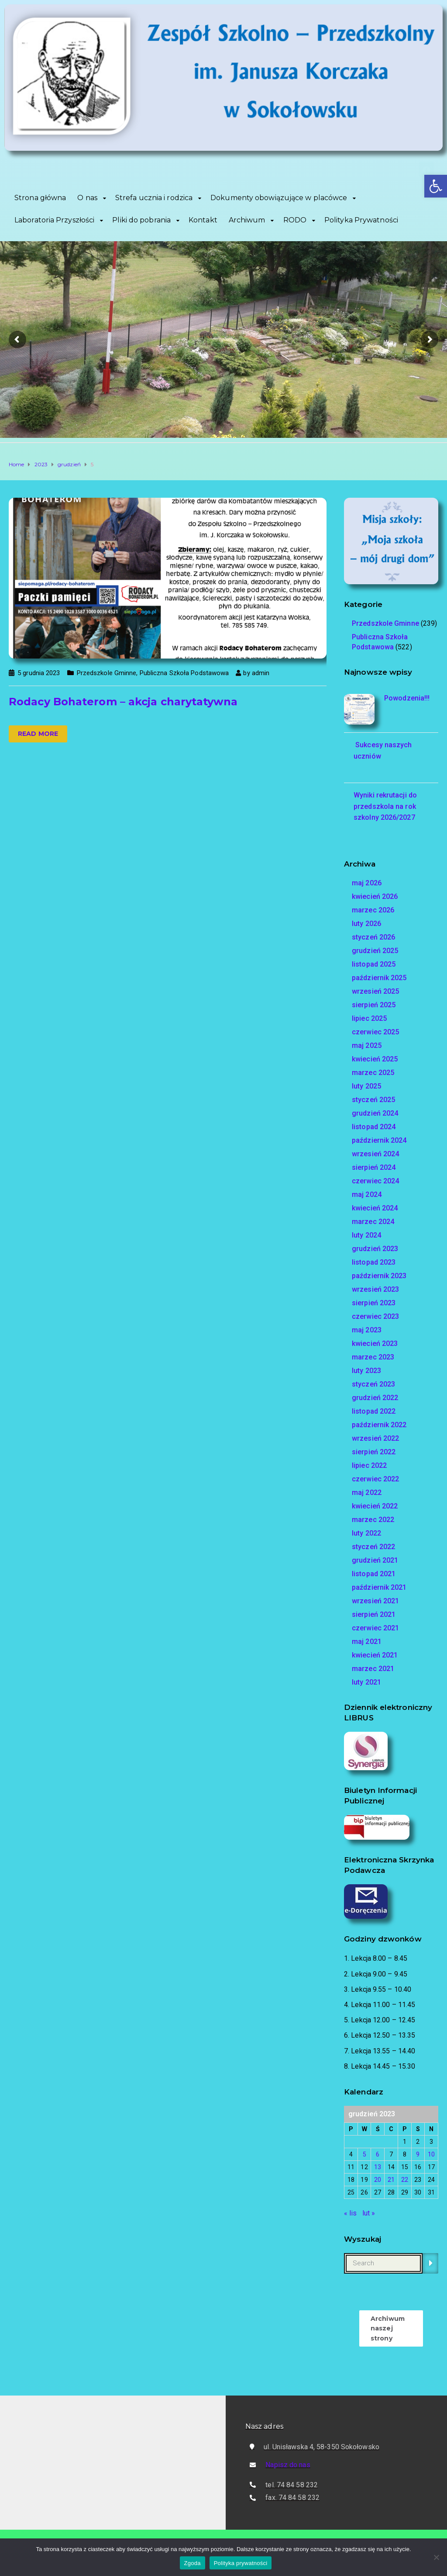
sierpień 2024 (373, 1167)
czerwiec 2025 (375, 1032)
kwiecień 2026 (375, 896)
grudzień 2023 (375, 1249)
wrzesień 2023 (375, 1289)
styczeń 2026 (373, 937)
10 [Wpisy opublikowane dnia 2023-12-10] (431, 2154)
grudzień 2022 (375, 1398)
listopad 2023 (373, 1262)
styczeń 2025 (373, 1100)
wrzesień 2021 (375, 1601)
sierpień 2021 (373, 1614)
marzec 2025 (373, 1072)
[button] (435, 186)
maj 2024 (367, 1194)
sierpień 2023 (373, 1303)
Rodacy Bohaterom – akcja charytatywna (123, 701)
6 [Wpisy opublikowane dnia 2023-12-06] (377, 2154)
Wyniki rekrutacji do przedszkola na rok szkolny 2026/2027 (385, 806)
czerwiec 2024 (375, 1181)
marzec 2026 (373, 910)
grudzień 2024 (375, 1113)
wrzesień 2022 (375, 1438)
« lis (350, 2213)
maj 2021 (367, 1641)
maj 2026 (367, 883)
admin (261, 673)
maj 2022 (367, 1492)
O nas (87, 198)
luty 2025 (366, 1086)
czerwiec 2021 (375, 1628)
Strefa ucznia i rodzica (154, 198)
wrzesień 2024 (375, 1154)
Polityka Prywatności (361, 220)
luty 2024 (366, 1235)
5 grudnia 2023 (38, 673)
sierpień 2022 (373, 1452)
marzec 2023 (373, 1357)
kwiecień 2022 (375, 1506)
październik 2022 (379, 1425)
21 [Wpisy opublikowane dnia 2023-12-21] (391, 2179)
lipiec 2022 (369, 1465)
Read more (38, 734)
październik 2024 (379, 1140)
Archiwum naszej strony (388, 2328)
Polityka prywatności (241, 2563)
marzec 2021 (373, 1668)
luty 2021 (366, 1682)
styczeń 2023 (373, 1384)
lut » (368, 2213)
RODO (294, 220)
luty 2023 (366, 1370)
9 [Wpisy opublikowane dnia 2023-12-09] (417, 2154)
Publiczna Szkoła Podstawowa (184, 673)
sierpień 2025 (373, 1005)
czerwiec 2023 (375, 1316)
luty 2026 (366, 923)
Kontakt (203, 220)
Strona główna (40, 198)
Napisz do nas (287, 2465)
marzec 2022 (373, 1519)
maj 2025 (367, 1045)
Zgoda (192, 2563)
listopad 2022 (373, 1411)
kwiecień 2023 (375, 1343)
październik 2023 (379, 1276)
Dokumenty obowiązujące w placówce (278, 198)
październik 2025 (379, 978)
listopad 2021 (373, 1574)
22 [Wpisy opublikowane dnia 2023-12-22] (404, 2179)
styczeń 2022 (373, 1547)
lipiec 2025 (369, 1018)
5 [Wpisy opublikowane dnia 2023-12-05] (364, 2154)
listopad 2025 (373, 964)
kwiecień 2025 (375, 1059)
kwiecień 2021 (375, 1655)
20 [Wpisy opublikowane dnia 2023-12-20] (377, 2179)
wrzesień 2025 (375, 991)
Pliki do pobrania (141, 220)
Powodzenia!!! (407, 698)
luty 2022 (366, 1533)
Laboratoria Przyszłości (54, 220)
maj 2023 (367, 1330)
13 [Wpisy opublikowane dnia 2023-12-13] (377, 2166)
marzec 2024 (373, 1221)
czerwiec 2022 (375, 1479)
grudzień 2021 (375, 1560)
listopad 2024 (373, 1127)
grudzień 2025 (375, 950)
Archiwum (247, 220)
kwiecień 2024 (375, 1208)
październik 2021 (379, 1587)
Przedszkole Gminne (107, 673)
